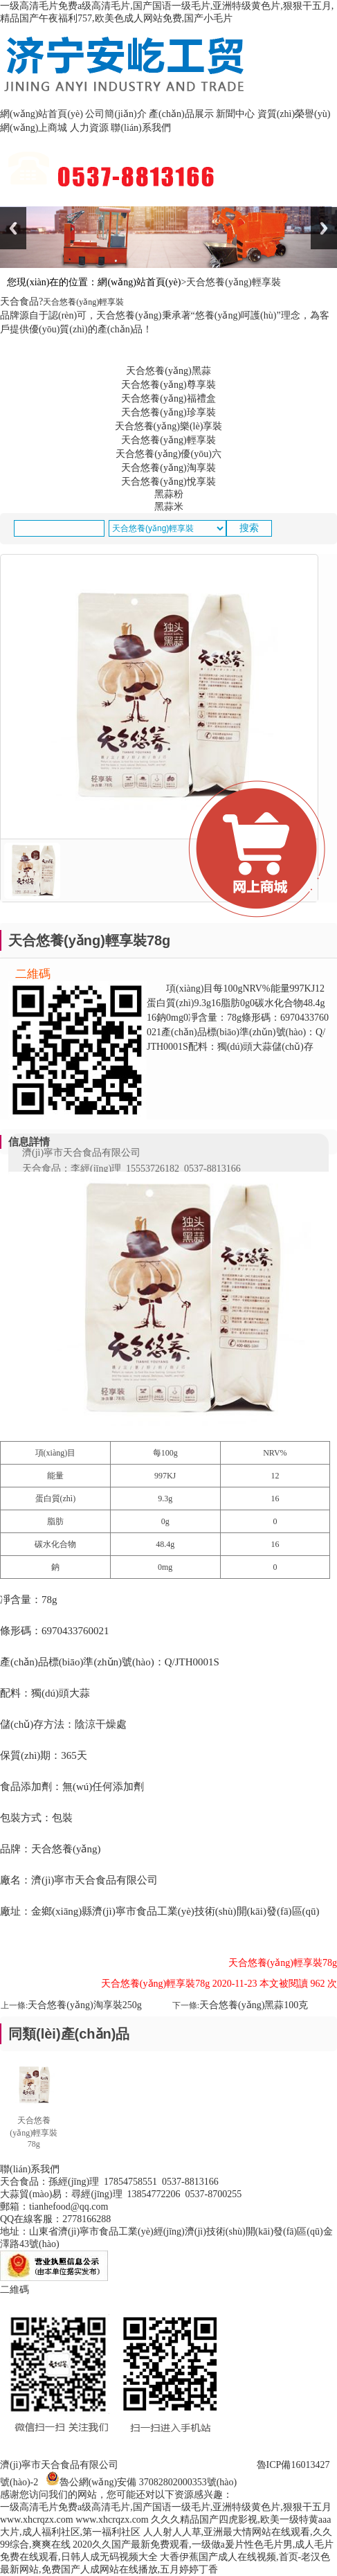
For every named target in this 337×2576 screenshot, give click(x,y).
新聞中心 (235, 114)
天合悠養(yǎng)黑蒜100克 (253, 2005)
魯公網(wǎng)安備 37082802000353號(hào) (148, 2482)
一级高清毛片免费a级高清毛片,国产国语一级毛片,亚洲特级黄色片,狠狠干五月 (165, 2507)
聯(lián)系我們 (140, 128)
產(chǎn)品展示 (181, 114)
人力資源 (89, 128)
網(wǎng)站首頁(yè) (41, 114)
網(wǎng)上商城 (33, 128)
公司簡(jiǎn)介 (115, 114)
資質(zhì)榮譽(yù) (294, 114)
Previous (13, 228)
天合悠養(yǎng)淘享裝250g (84, 2005)
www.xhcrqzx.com (36, 2519)
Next (324, 228)
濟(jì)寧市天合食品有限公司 (59, 2465)
